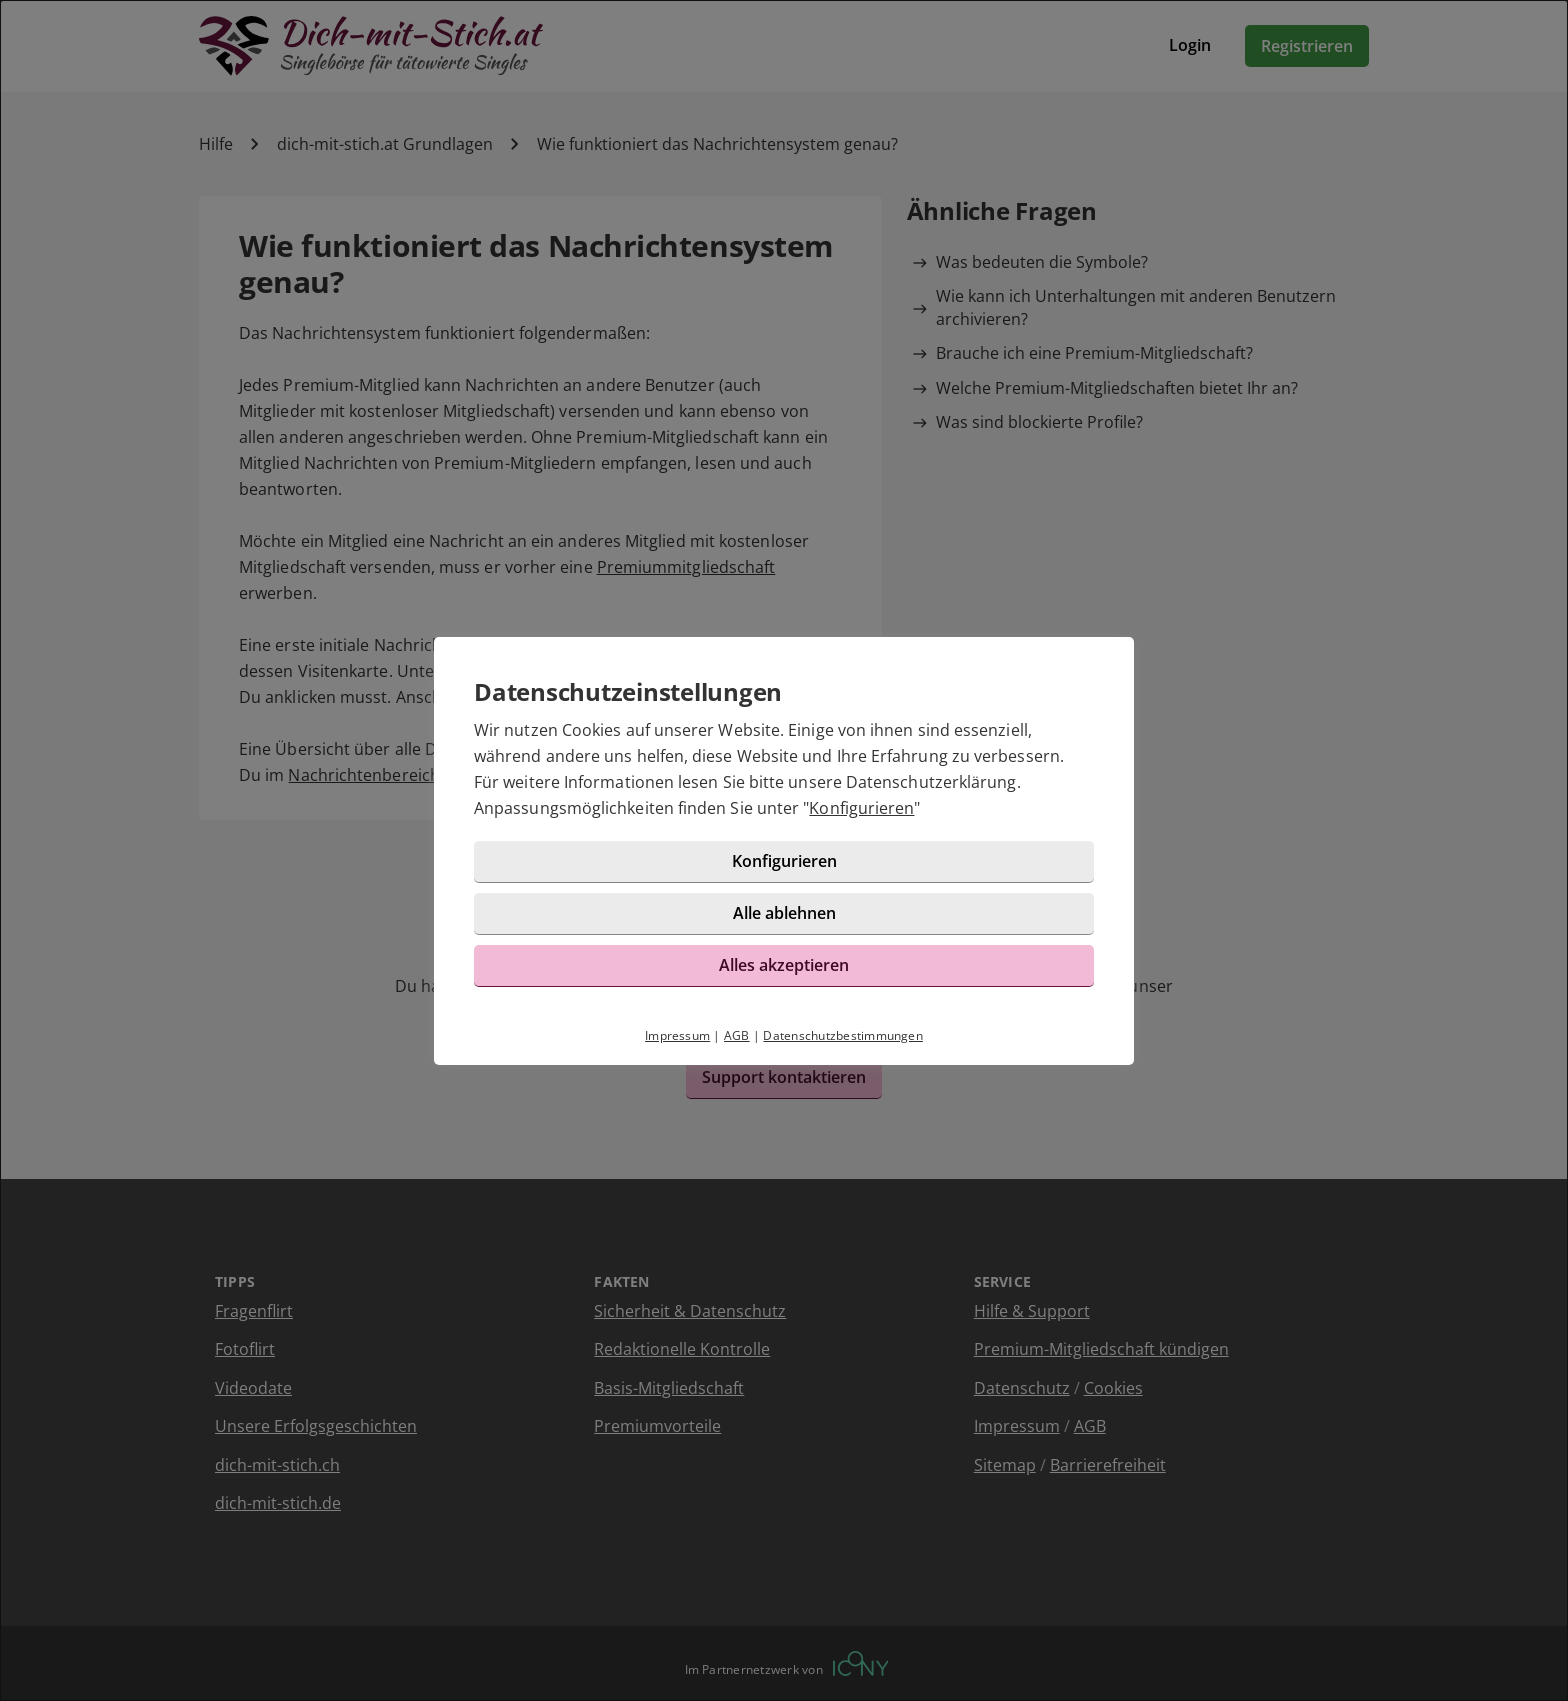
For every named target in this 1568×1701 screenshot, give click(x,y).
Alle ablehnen (784, 913)
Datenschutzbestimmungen (843, 1035)
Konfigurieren (861, 808)
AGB (737, 1035)
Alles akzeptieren (784, 965)
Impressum (677, 1035)
